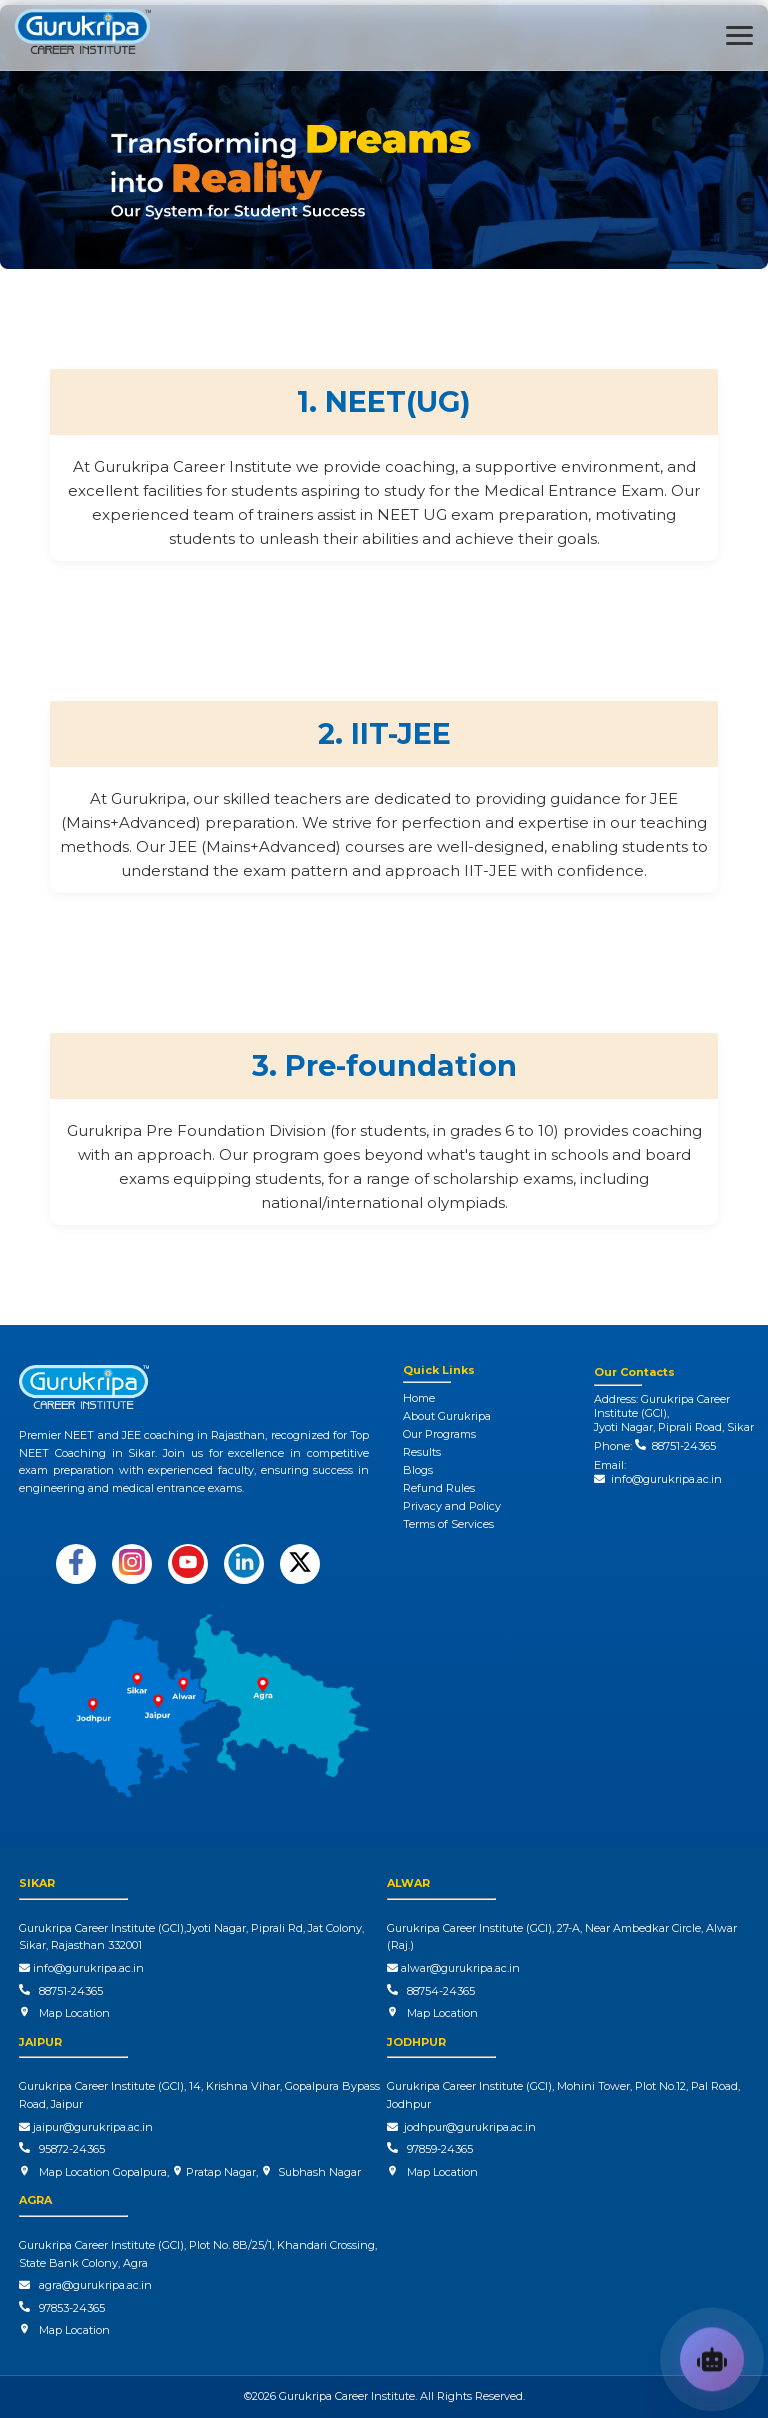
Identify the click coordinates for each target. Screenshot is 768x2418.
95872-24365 (69, 2149)
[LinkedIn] (244, 1564)
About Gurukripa (447, 1416)
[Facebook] (76, 1564)
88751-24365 (681, 1446)
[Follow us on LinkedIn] (244, 1564)
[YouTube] (188, 1564)
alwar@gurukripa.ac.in (453, 1968)
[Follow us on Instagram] (132, 1564)
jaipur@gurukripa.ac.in (86, 2127)
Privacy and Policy (452, 1506)
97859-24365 (437, 2149)
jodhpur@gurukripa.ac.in (461, 2127)
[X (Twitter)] (300, 1564)
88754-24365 (438, 1991)
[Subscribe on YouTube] (188, 1564)
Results (422, 1452)
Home (419, 1398)
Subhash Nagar (316, 2172)
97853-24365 (69, 2308)
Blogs (418, 1470)
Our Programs (439, 1434)
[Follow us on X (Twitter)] (300, 1564)
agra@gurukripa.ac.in (85, 2285)
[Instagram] (132, 1564)
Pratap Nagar (219, 2172)
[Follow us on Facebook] (76, 1564)
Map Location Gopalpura (103, 2172)
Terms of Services (448, 1524)
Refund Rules (439, 1488)
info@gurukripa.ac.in (658, 1479)
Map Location (74, 2013)
